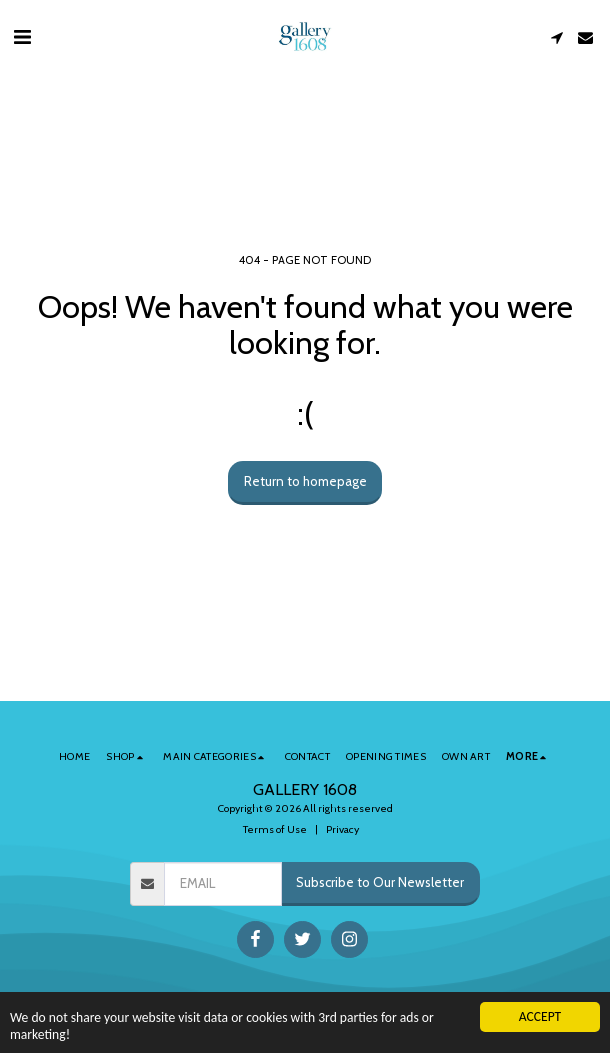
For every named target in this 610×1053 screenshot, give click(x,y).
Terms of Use (275, 829)
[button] (22, 37)
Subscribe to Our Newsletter (380, 882)
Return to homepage (305, 481)
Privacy (342, 829)
